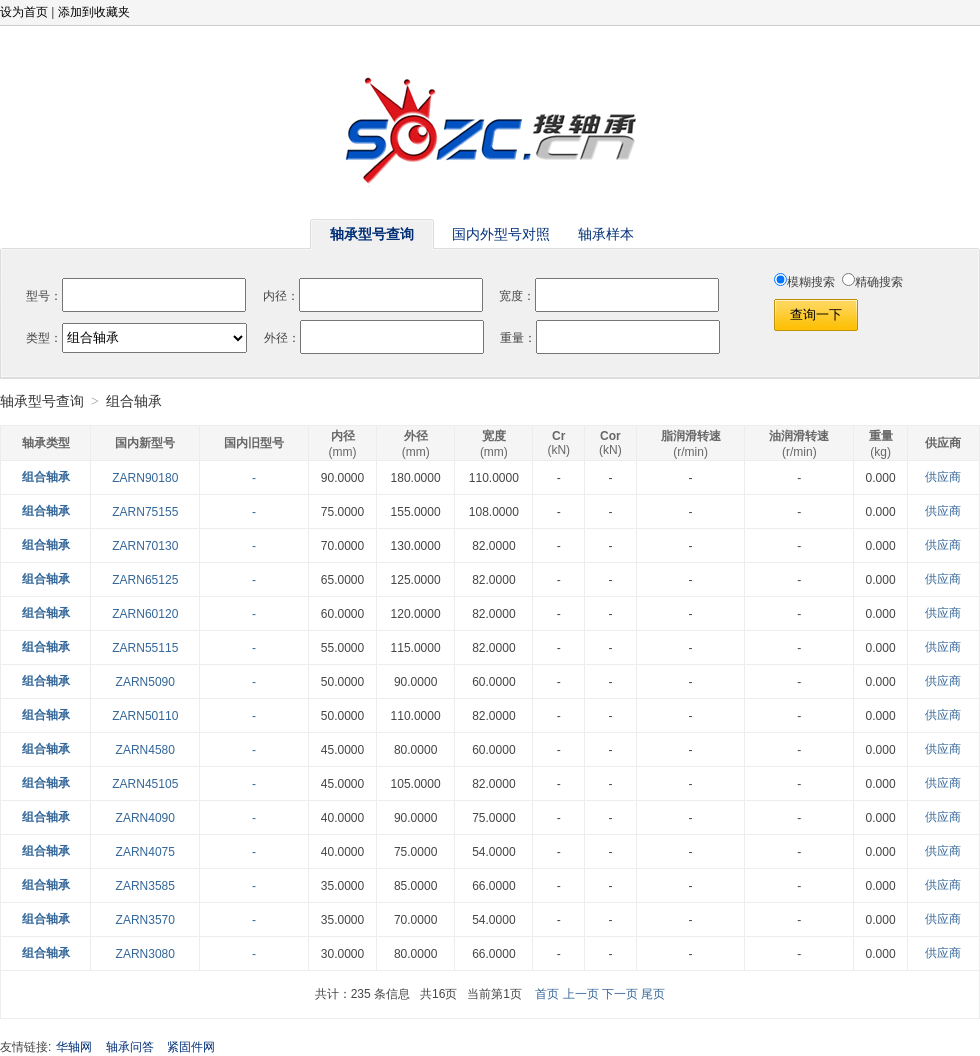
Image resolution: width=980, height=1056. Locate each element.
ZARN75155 (145, 512)
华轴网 (74, 1047)
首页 (547, 994)
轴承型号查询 (42, 401)
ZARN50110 (145, 716)
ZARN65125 (145, 580)
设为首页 (24, 12)
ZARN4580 (145, 750)
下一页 (620, 994)
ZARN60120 (145, 614)
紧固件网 (191, 1047)
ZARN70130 (145, 546)
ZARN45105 (145, 784)
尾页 (653, 994)
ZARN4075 (145, 852)
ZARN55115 (145, 648)
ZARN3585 (145, 886)
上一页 (581, 994)
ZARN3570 (145, 920)
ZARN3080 (145, 954)
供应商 (943, 477)
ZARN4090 (145, 818)
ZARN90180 (145, 478)
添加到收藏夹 (94, 12)
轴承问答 (130, 1047)
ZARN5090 (145, 682)
